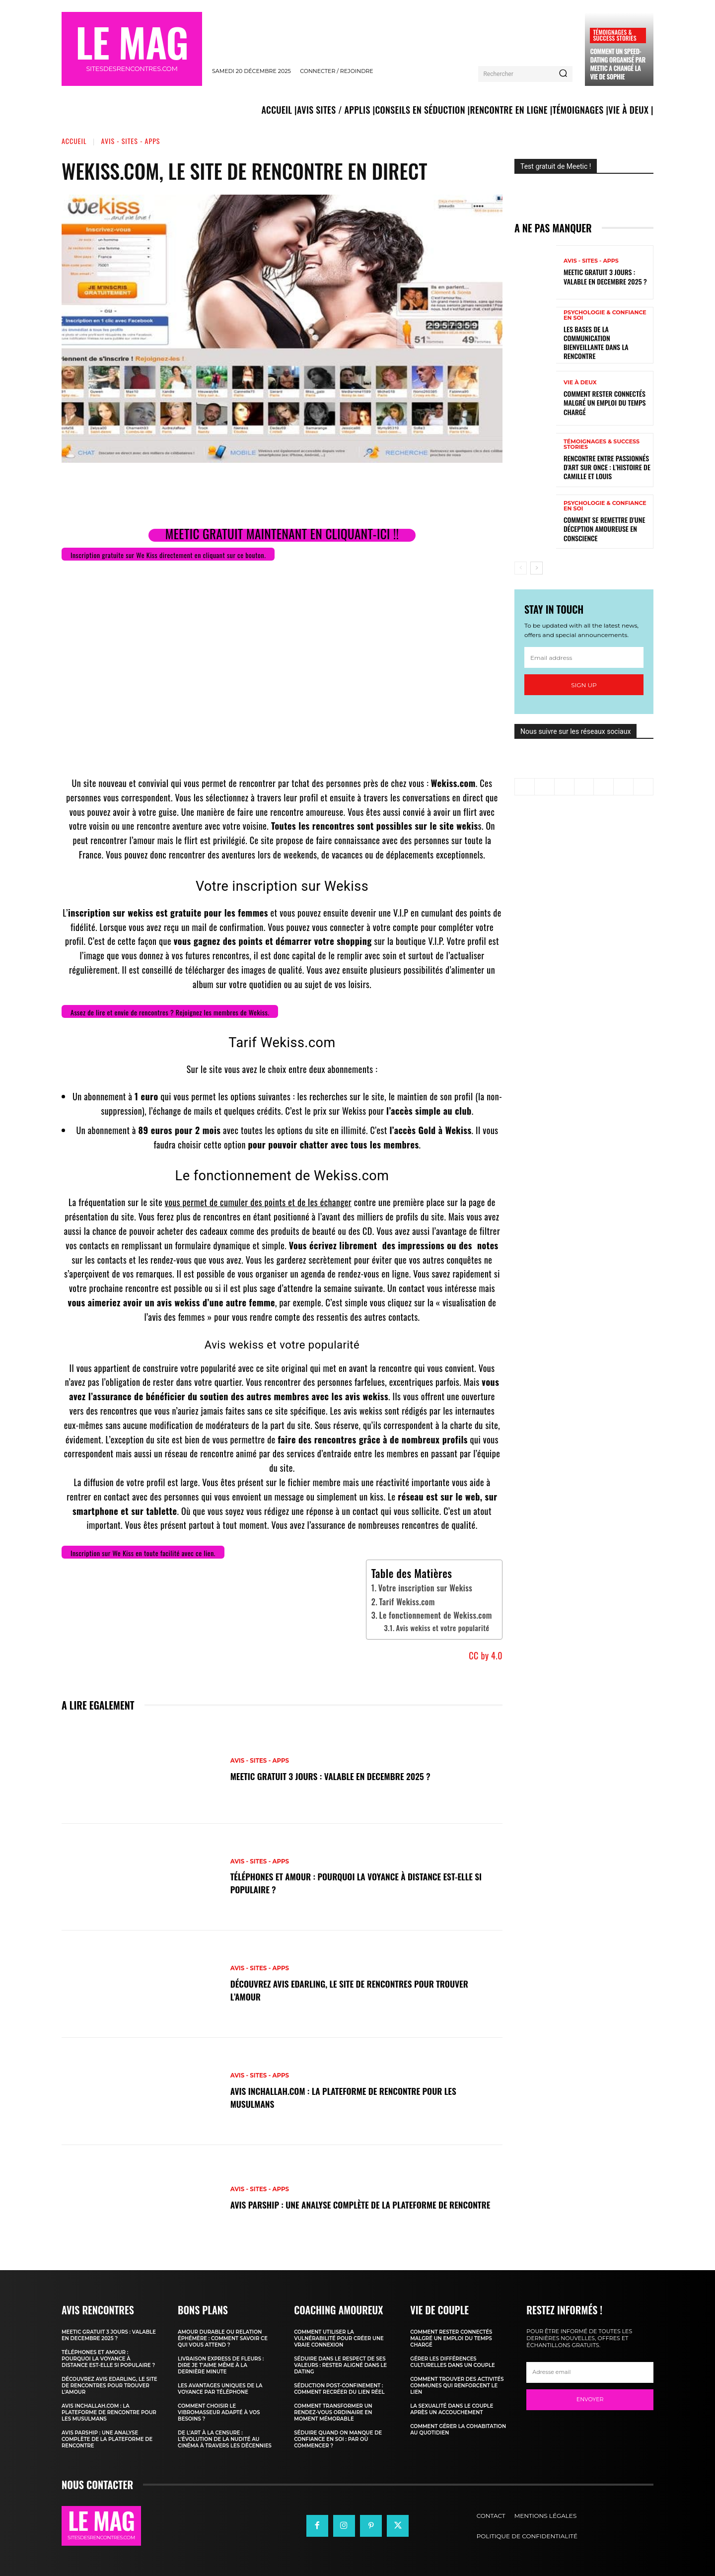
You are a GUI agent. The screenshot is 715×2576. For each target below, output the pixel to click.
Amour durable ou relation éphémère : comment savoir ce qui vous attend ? (223, 2338)
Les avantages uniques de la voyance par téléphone (220, 2388)
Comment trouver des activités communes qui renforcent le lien (456, 2385)
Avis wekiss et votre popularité (443, 1628)
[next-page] (536, 568)
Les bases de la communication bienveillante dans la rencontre (596, 342)
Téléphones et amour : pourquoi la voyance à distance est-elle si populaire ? (360, 1883)
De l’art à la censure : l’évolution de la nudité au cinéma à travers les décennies (225, 2439)
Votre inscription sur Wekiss (425, 1588)
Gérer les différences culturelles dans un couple (452, 2362)
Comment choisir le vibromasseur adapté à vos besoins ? (219, 2412)
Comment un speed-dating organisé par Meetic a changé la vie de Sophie (617, 63)
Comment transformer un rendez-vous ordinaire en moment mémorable (333, 2412)
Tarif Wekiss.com (407, 1602)
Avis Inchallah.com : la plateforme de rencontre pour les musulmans (360, 2097)
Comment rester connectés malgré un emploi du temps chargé (604, 402)
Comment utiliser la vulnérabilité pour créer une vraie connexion (339, 2338)
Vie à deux (580, 382)
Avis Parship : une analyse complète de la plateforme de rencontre (354, 2204)
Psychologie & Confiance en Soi (605, 315)
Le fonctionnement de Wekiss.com (435, 1615)
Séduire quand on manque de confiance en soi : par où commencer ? (338, 2439)
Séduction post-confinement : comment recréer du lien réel (339, 2388)
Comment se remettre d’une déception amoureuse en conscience (604, 528)
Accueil (74, 141)
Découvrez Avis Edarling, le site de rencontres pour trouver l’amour (347, 1990)
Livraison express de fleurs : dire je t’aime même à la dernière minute (221, 2365)
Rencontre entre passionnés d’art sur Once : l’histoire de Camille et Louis (607, 467)
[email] (584, 657)
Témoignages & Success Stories (614, 35)
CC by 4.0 (485, 1655)
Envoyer (590, 2399)
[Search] (563, 74)
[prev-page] (520, 568)
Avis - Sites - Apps (130, 141)
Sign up (583, 685)
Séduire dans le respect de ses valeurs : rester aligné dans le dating (340, 2365)
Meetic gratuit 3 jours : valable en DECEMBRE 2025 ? (345, 1775)
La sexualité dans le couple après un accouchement (451, 2409)
